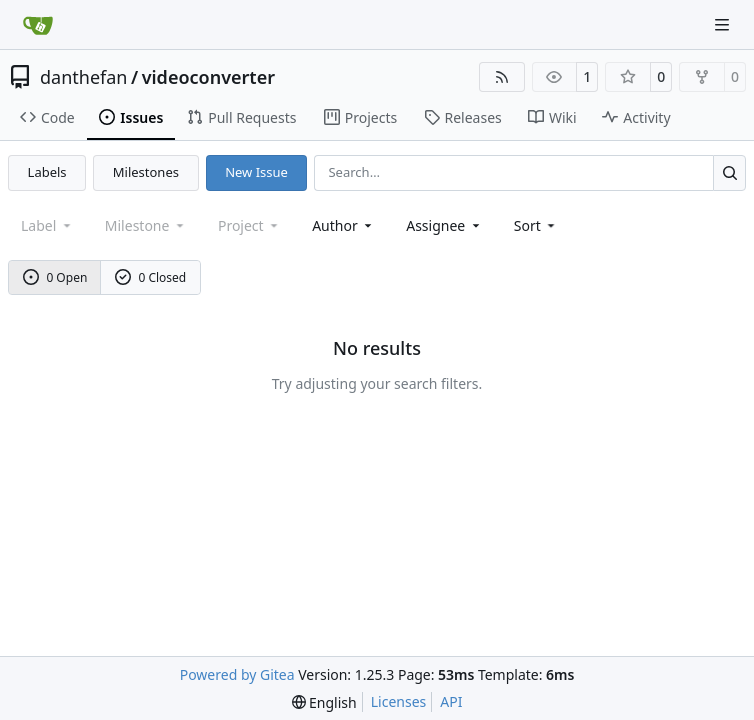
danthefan (83, 77)
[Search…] (729, 172)
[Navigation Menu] (724, 24)
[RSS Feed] (502, 77)
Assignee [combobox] (444, 225)
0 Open (55, 277)
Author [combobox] (343, 225)
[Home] (38, 25)
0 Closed (151, 277)
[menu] (536, 225)
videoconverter (208, 77)
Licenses (399, 701)
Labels (47, 172)
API (451, 701)
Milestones (146, 172)
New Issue (256, 172)
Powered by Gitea (237, 674)
